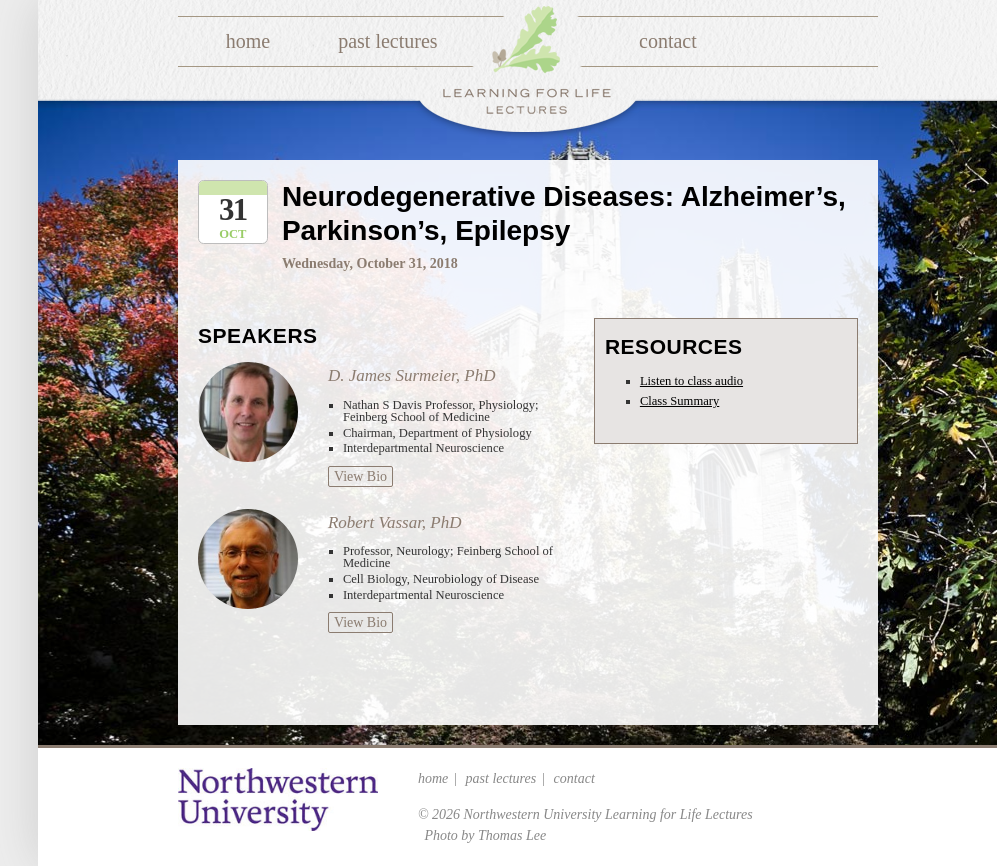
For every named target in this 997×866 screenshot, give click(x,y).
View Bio (360, 476)
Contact (668, 41)
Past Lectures (387, 41)
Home (248, 41)
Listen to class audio (691, 381)
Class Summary (679, 401)
